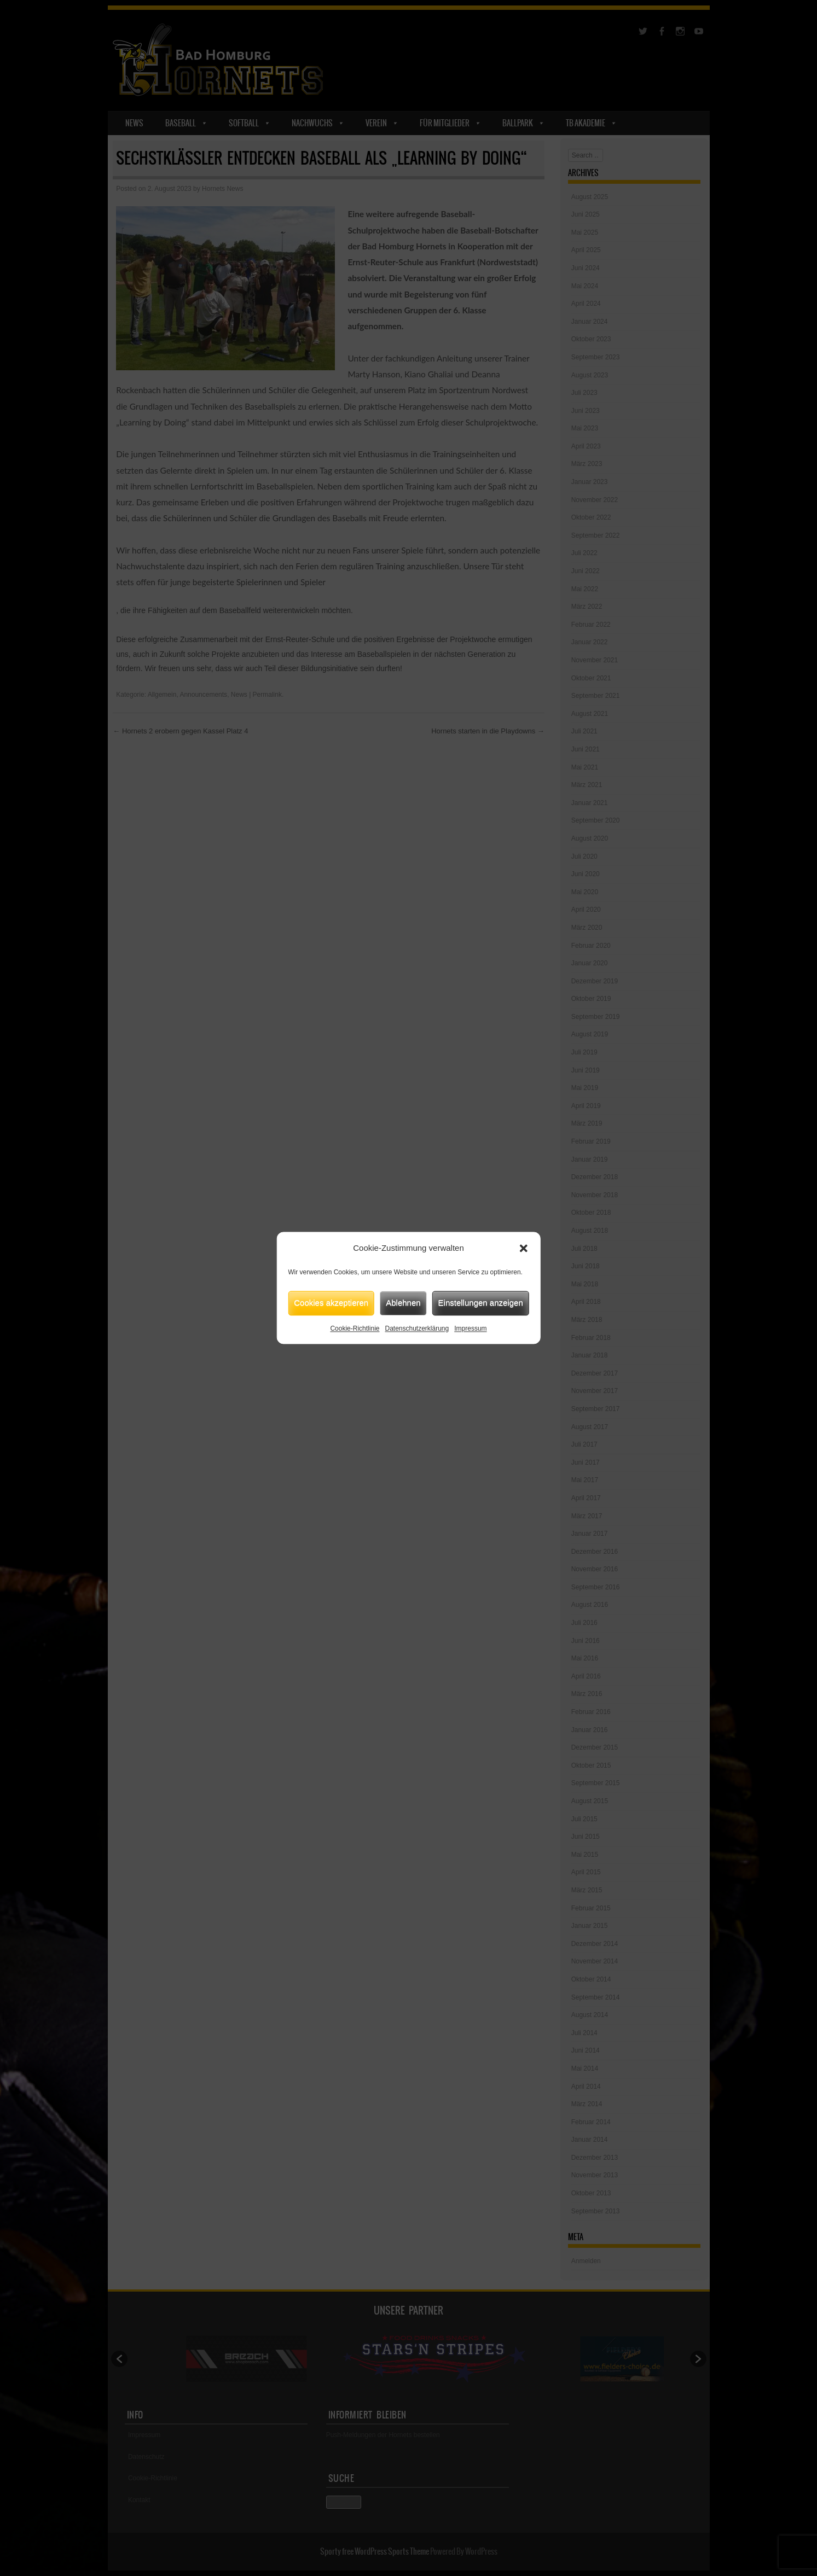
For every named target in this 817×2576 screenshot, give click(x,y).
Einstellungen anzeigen (480, 1302)
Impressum (470, 1328)
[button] (523, 1248)
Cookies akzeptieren (331, 1302)
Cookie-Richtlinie (354, 1328)
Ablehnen (403, 1302)
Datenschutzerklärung (417, 1328)
